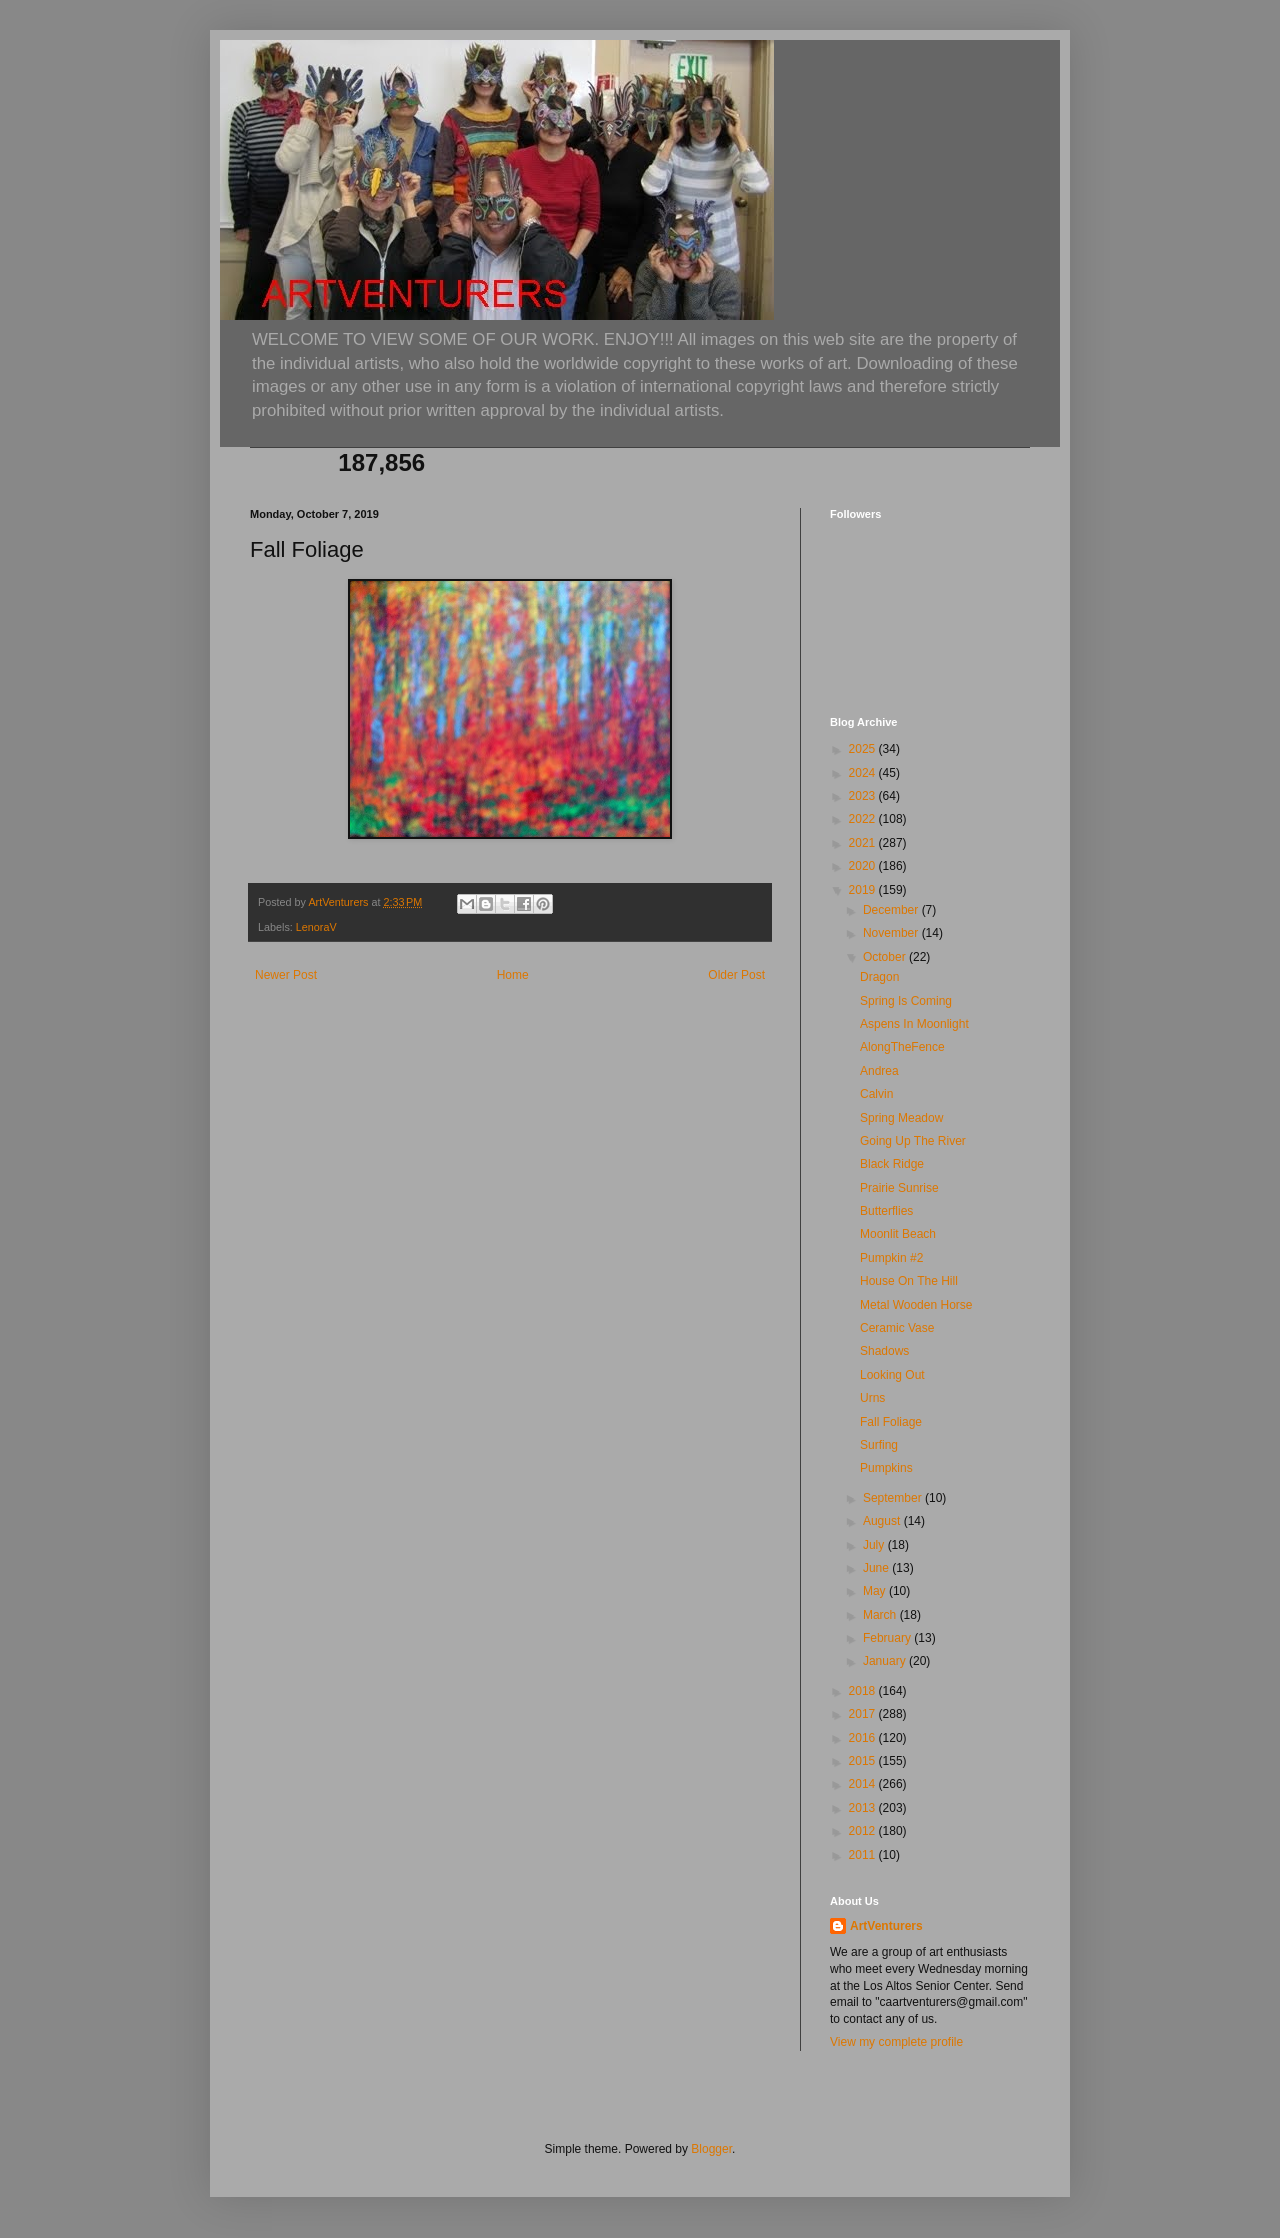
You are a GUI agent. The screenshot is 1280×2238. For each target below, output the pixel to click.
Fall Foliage (891, 1422)
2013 (864, 1808)
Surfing (879, 1445)
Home (513, 975)
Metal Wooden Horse (916, 1305)
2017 (864, 1714)
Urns (872, 1398)
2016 (864, 1738)
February (888, 1638)
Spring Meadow (901, 1118)
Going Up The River (913, 1141)
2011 (864, 1855)
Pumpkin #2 (891, 1258)
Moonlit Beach (898, 1234)
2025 (864, 749)
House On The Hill (909, 1281)
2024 (864, 773)
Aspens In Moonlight (914, 1024)
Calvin (876, 1094)
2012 (864, 1831)
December (892, 910)
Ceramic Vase (897, 1328)
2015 (864, 1761)
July (875, 1545)
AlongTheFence (902, 1047)
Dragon (879, 977)
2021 (864, 843)
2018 (864, 1691)
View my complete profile (896, 2042)
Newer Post (286, 975)
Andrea (879, 1071)
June (877, 1568)
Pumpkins (886, 1468)
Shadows (884, 1351)
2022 (864, 819)
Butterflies (886, 1211)
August (883, 1521)
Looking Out (892, 1375)
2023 (864, 796)
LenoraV (316, 927)
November (892, 933)
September (894, 1498)
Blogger (711, 2149)
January (886, 1661)
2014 (864, 1784)
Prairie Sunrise (899, 1188)
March (881, 1615)
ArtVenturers (886, 1926)
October (886, 957)
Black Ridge (892, 1164)
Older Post (736, 975)
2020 (864, 866)
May (876, 1591)
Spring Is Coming (906, 1001)
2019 (864, 890)
